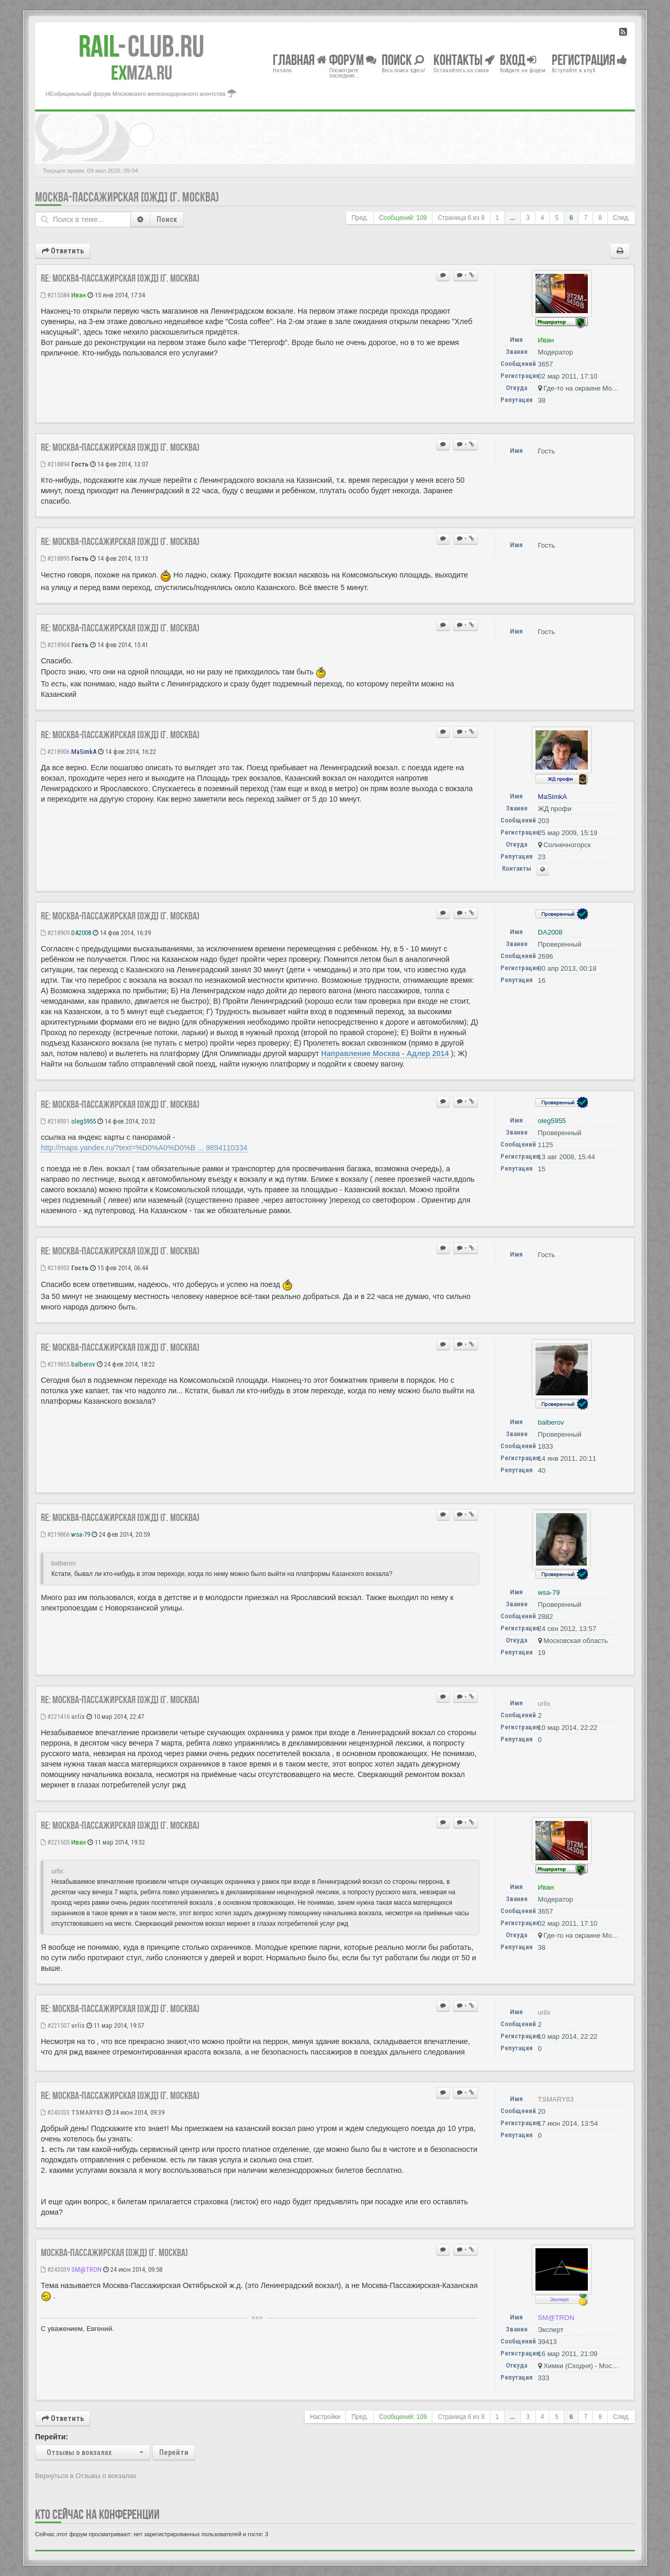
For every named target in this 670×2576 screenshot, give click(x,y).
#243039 (55, 2269)
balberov (83, 1364)
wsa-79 (80, 1534)
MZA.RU (141, 73)
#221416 (55, 1716)
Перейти (173, 2452)
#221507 (55, 2025)
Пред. (359, 217)
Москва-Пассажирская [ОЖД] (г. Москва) (127, 197)
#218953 (55, 1268)
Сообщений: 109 (403, 217)
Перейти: (51, 2437)
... (512, 217)
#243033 (55, 2112)
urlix (78, 1716)
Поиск (167, 219)
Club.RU (141, 46)
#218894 (55, 464)
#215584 (55, 295)
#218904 (55, 645)
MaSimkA (83, 752)
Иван (78, 295)
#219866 (55, 1534)
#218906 (55, 752)
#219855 (55, 1364)
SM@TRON (86, 2269)
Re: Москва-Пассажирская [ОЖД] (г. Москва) (120, 278)
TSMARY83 (87, 2112)
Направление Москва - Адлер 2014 (385, 1053)
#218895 (55, 558)
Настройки (325, 2416)
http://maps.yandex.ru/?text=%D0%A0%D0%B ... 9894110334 (144, 1147)
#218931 (55, 1121)
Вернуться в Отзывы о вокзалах (86, 2476)
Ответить (63, 251)
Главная (300, 59)
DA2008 (81, 933)
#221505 (55, 1842)
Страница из (461, 217)
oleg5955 (83, 1121)
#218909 (55, 933)
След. (621, 217)
